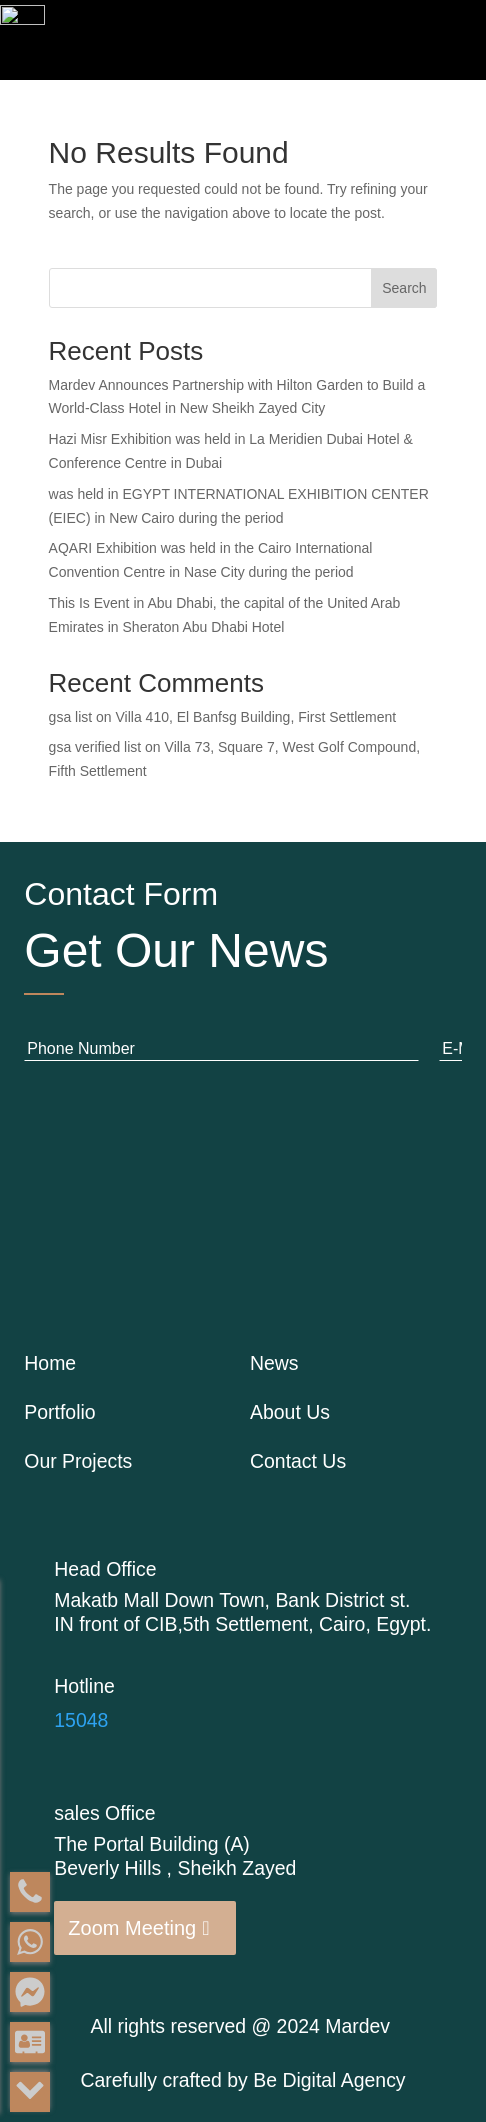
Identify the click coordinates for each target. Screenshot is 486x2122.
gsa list (71, 717)
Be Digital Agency (329, 2080)
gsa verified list (95, 747)
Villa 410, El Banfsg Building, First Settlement (256, 717)
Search (404, 288)
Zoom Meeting (132, 1928)
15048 (81, 1720)
